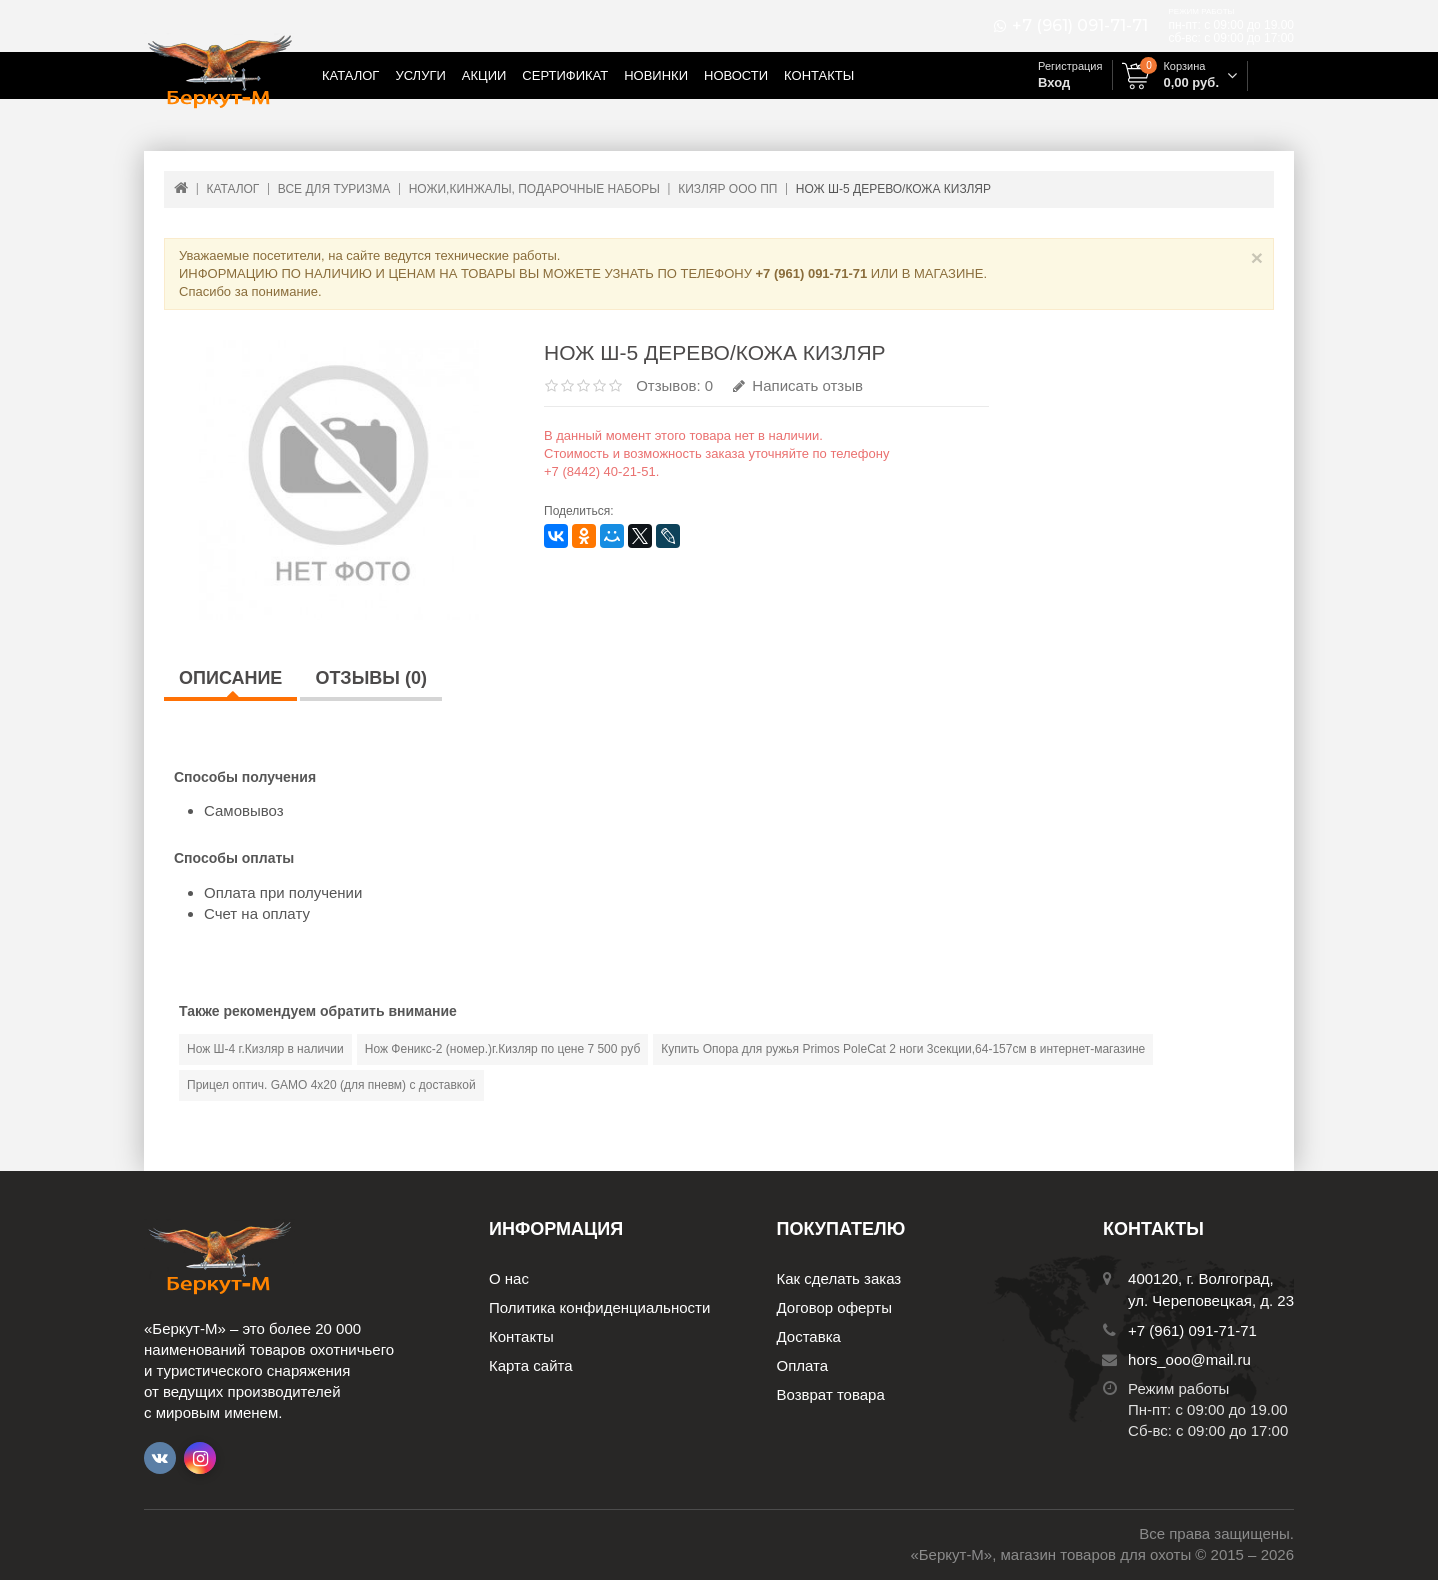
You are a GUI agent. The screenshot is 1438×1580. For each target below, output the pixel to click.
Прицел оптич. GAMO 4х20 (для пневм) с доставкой (331, 1085)
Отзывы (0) (371, 678)
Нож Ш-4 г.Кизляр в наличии (265, 1049)
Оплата (803, 1365)
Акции (484, 75)
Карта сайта (531, 1365)
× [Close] (1257, 257)
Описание (230, 678)
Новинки (656, 75)
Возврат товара (831, 1394)
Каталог (350, 75)
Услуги (420, 75)
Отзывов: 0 (674, 385)
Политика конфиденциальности (599, 1307)
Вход (1054, 82)
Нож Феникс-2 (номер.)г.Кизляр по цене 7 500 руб (503, 1049)
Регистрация (1070, 66)
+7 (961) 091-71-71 (1080, 26)
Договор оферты (835, 1307)
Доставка (809, 1336)
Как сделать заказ (839, 1278)
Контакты (819, 75)
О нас (509, 1278)
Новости (736, 75)
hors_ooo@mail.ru (1189, 1359)
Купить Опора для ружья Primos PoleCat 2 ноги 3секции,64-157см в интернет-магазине (903, 1049)
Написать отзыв (798, 385)
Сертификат (565, 75)
